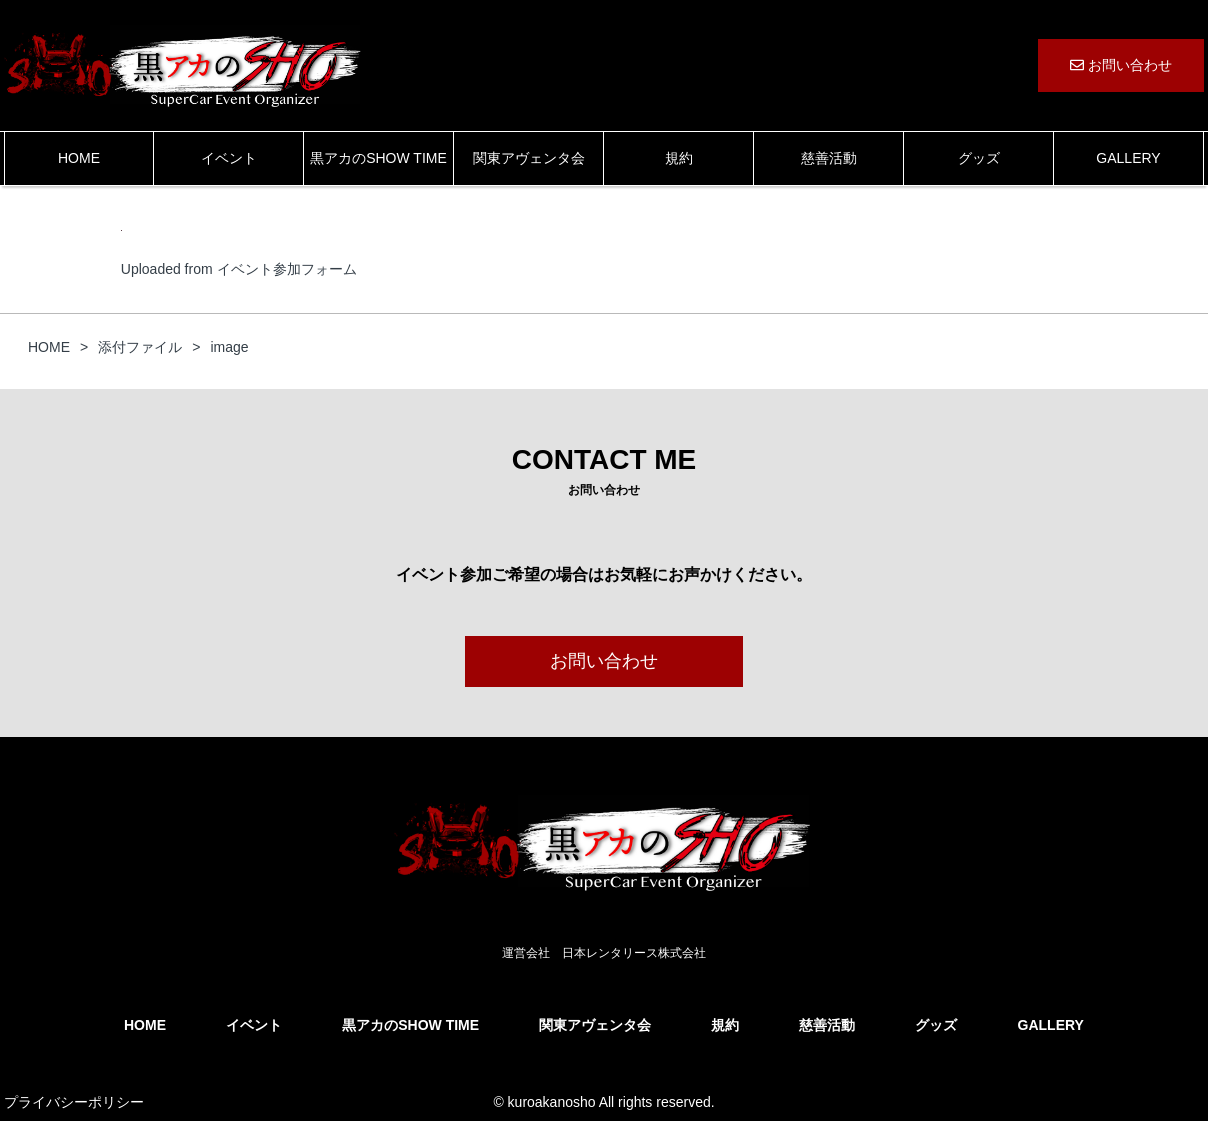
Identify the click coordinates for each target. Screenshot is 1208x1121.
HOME (79, 158)
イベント (229, 158)
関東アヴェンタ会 (529, 158)
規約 (679, 158)
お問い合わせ (1121, 65)
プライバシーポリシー (74, 1102)
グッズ (979, 158)
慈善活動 (829, 158)
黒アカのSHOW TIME (378, 158)
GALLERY (1128, 158)
